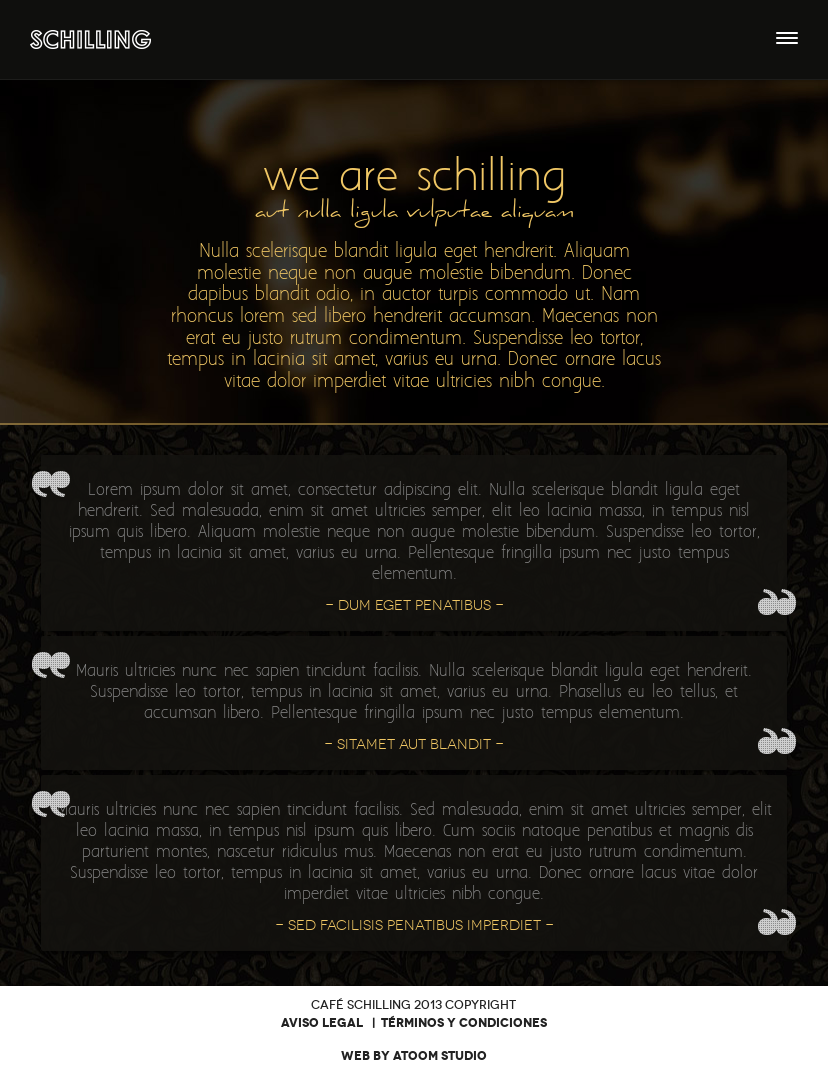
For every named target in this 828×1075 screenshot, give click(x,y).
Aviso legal (322, 1023)
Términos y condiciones (464, 1023)
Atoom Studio (440, 1056)
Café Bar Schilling (90, 39)
